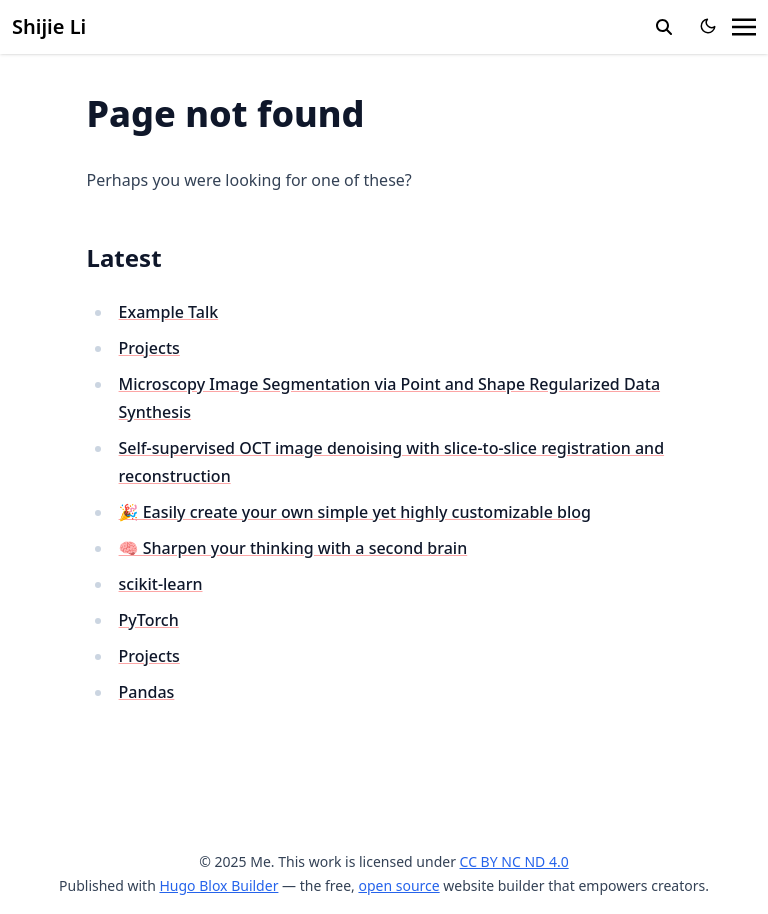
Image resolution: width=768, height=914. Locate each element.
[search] (664, 27)
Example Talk (169, 312)
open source (398, 885)
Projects (149, 348)
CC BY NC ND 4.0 (514, 861)
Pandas (147, 692)
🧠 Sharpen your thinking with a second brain (293, 548)
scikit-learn (161, 584)
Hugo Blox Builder (218, 885)
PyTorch (149, 620)
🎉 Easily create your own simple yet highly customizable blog (355, 512)
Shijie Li (49, 26)
